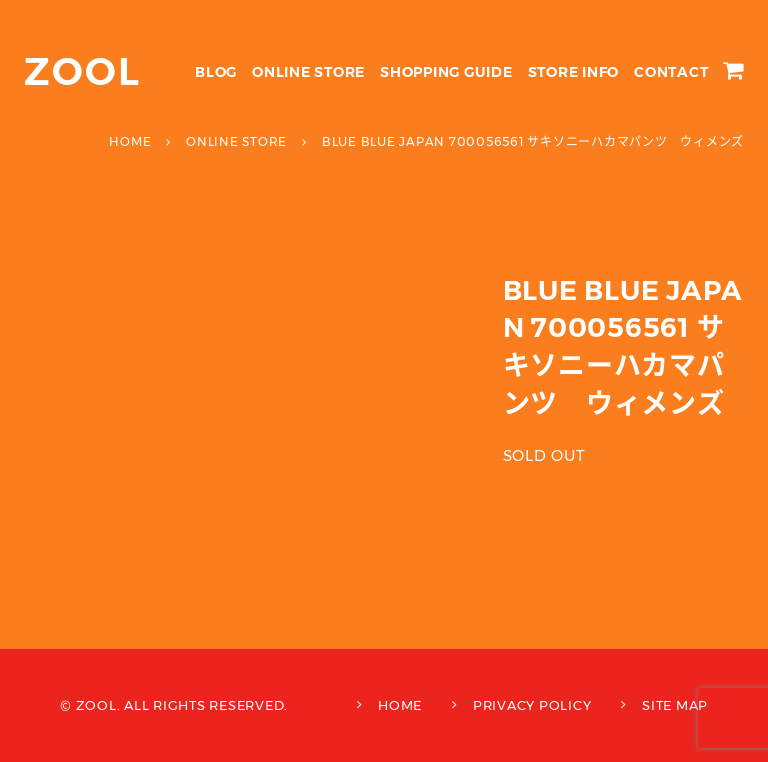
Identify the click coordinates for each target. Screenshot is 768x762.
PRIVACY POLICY (532, 705)
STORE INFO (574, 72)
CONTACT (671, 72)
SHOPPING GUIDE (446, 72)
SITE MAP (675, 705)
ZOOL (82, 71)
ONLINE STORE (308, 72)
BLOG (216, 72)
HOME (400, 705)
